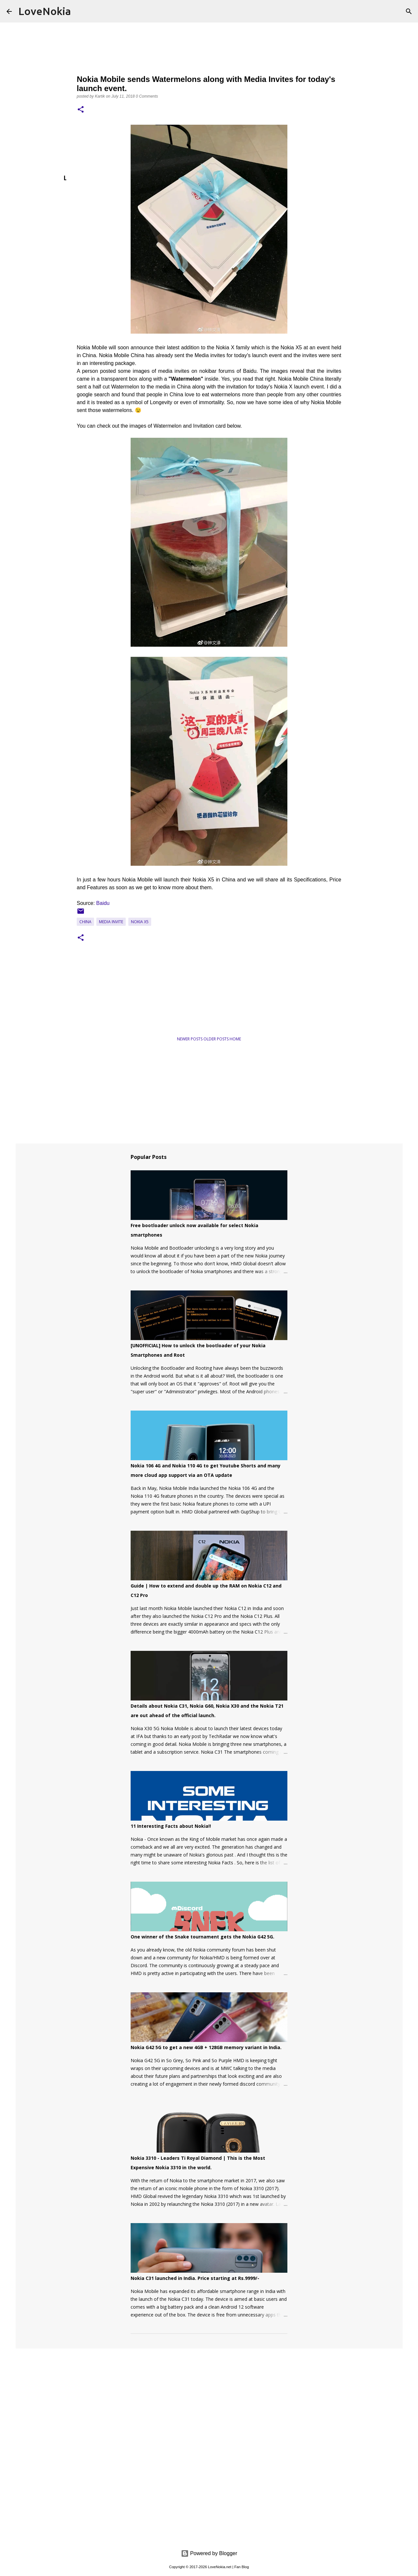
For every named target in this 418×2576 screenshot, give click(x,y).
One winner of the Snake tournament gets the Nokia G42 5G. (202, 1937)
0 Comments (147, 96)
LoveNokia (44, 11)
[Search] (409, 11)
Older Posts (216, 1039)
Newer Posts (190, 1039)
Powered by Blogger (209, 2553)
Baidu (103, 903)
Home (235, 1039)
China (85, 922)
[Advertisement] (140, 1009)
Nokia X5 (140, 922)
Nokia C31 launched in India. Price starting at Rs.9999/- (195, 2278)
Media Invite (111, 922)
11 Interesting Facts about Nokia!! (171, 1826)
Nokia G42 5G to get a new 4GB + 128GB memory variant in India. (206, 2047)
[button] (81, 109)
